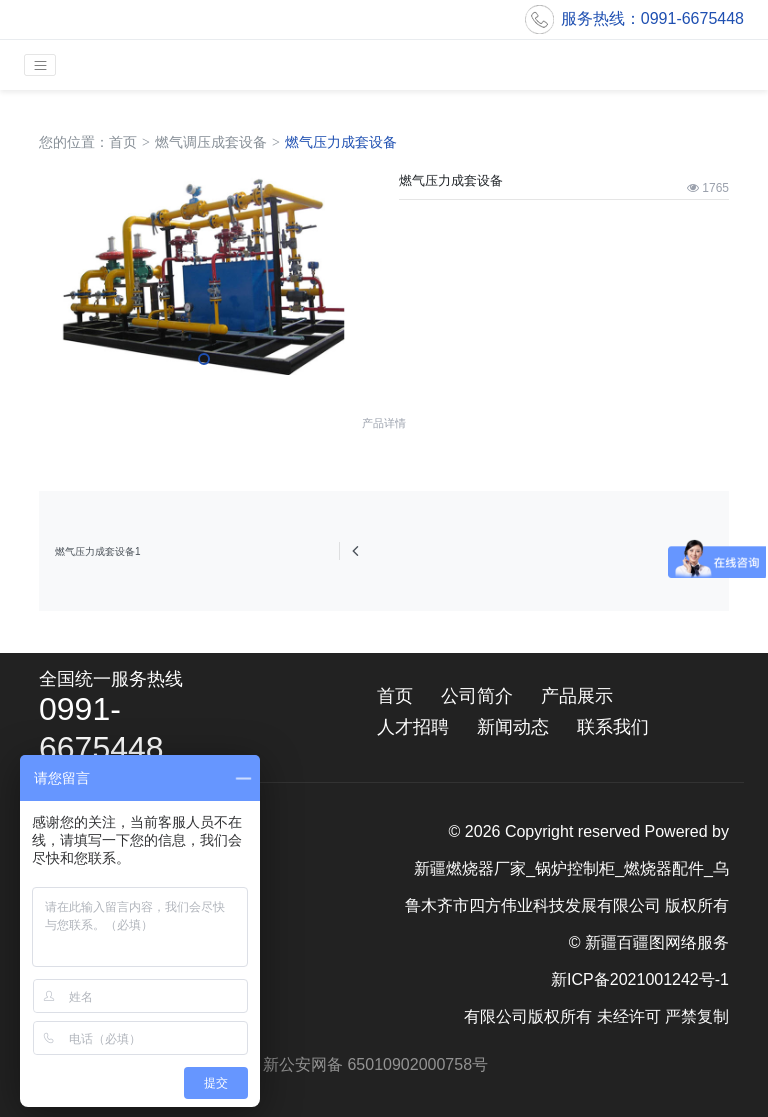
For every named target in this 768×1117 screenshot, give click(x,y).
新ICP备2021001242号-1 (640, 979)
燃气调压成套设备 (211, 142)
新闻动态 (513, 727)
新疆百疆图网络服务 (657, 942)
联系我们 (613, 727)
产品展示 (577, 696)
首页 (123, 142)
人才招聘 (413, 727)
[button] (204, 359)
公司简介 (477, 696)
